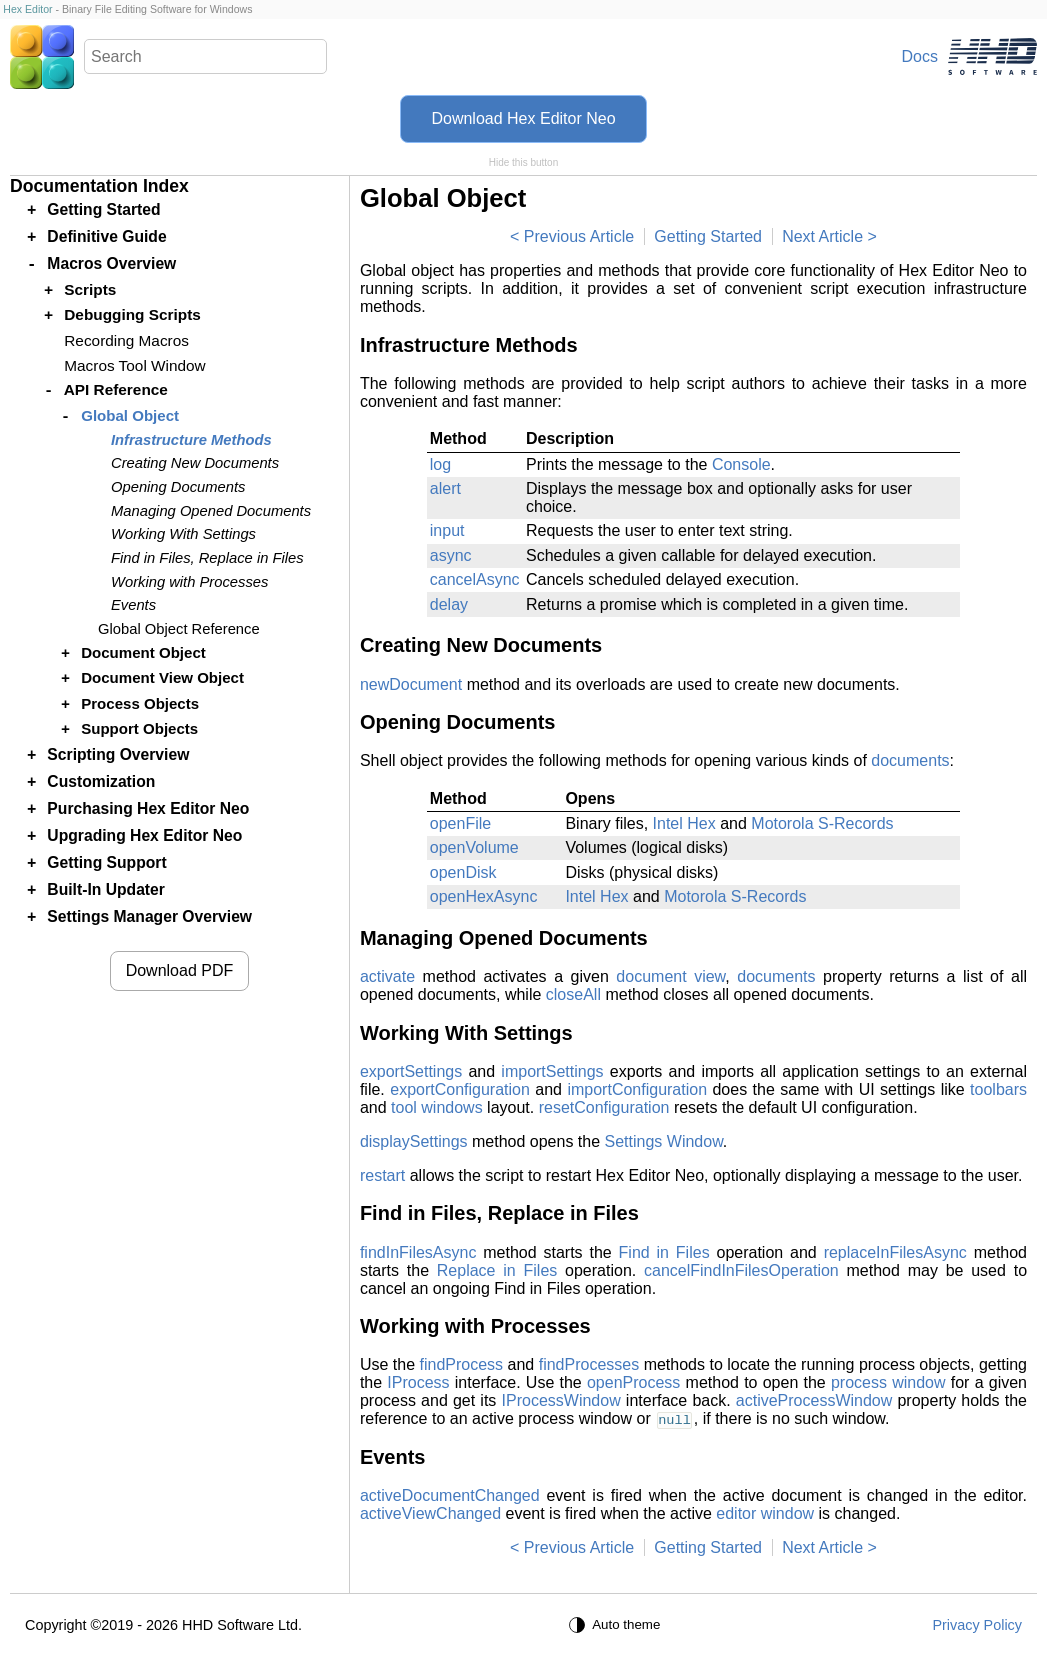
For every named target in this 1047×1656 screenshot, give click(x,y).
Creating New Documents (195, 463)
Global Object (130, 415)
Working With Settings (183, 534)
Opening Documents (178, 487)
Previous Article (579, 236)
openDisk (463, 872)
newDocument (411, 684)
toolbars (998, 1089)
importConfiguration (637, 1089)
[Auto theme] (617, 1625)
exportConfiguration (460, 1089)
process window (888, 1382)
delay (449, 604)
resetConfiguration (604, 1107)
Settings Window (664, 1141)
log (440, 464)
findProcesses (589, 1364)
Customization (101, 781)
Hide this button (524, 162)
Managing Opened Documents (211, 511)
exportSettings (411, 1071)
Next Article (822, 236)
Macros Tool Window (134, 365)
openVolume (474, 847)
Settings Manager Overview (149, 916)
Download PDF (180, 970)
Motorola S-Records (822, 823)
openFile (460, 823)
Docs (920, 56)
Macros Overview (111, 263)
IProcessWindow (561, 1400)
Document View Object (162, 677)
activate (387, 976)
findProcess (462, 1364)
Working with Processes (189, 582)
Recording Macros (126, 340)
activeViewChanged (430, 1513)
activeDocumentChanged (450, 1495)
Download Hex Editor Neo (523, 118)
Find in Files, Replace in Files (207, 558)
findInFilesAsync (418, 1252)
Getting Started (708, 236)
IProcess (418, 1382)
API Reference (116, 389)
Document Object (143, 652)
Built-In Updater (106, 889)
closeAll (573, 994)
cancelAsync (475, 579)
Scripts (90, 289)
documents (910, 760)
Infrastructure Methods (191, 440)
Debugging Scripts (132, 314)
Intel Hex (684, 823)
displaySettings (414, 1141)
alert (445, 488)
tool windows (437, 1107)
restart (382, 1175)
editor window (765, 1513)
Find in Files (664, 1252)
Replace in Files (497, 1270)
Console (741, 464)
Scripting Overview (118, 754)
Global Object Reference (179, 629)
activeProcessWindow (814, 1400)
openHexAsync (484, 896)
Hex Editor (27, 9)
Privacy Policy (977, 1625)
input (447, 530)
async (451, 555)
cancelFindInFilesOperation (741, 1270)
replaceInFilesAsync (895, 1252)
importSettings (552, 1071)
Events (133, 605)
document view (670, 976)
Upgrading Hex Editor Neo (144, 835)
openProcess (633, 1382)
